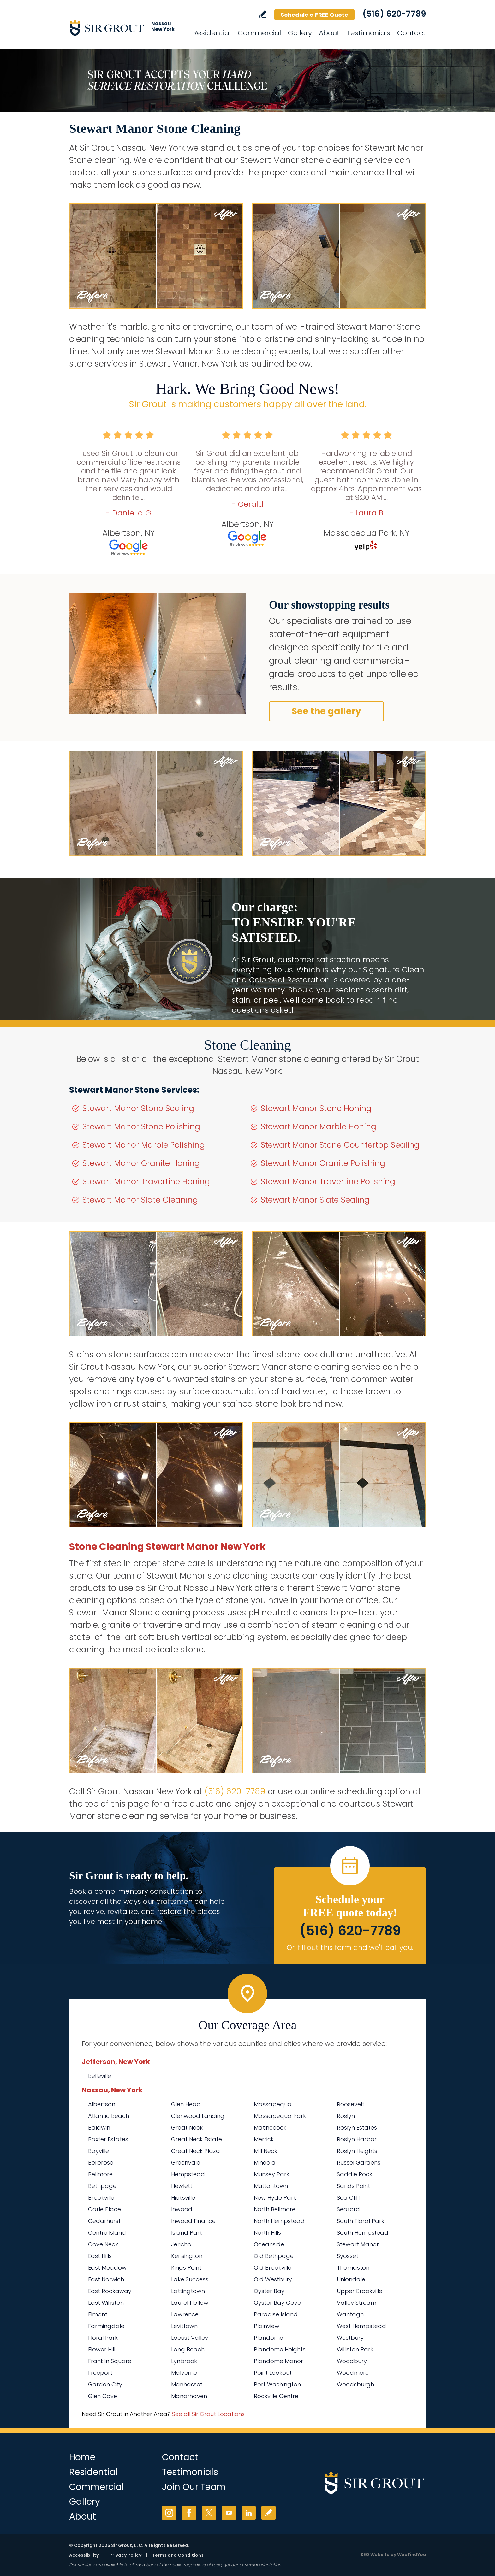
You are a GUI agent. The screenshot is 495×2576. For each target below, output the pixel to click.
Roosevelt (350, 2104)
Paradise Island (276, 2314)
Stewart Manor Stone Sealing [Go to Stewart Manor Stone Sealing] (138, 1108)
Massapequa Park (280, 2116)
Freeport (100, 2373)
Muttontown (271, 2186)
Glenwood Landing (197, 2116)
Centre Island (107, 2233)
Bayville (98, 2151)
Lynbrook (184, 2361)
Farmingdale (106, 2326)
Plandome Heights (280, 2349)
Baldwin (99, 2128)
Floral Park (103, 2338)
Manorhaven (189, 2396)
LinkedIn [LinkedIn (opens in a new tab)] (249, 2513)
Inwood (181, 2209)
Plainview (266, 2326)
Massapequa (273, 2104)
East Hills (100, 2256)
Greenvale (185, 2163)
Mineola (265, 2163)
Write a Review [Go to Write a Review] (262, 14)
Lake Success (189, 2279)
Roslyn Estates (357, 2128)
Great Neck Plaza (195, 2151)
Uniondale (351, 2279)
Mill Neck (265, 2151)
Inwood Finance (193, 2221)
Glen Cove (102, 2396)
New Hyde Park (275, 2198)
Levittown (184, 2326)
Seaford (348, 2209)
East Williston (106, 2303)
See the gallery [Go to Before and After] (326, 711)
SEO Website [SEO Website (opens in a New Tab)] (375, 2554)
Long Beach (188, 2349)
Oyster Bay (269, 2291)
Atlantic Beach (108, 2116)
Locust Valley (189, 2338)
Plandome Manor (278, 2361)
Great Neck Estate (196, 2139)
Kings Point (186, 2268)
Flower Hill (101, 2349)
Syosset (347, 2256)
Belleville (99, 2076)
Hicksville (183, 2198)
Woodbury (352, 2361)
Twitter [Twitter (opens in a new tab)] (209, 2513)
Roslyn (346, 2116)
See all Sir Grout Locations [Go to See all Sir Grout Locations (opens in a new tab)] (208, 2414)
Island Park (186, 2233)
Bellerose (100, 2163)
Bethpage (102, 2186)
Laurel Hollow (189, 2303)
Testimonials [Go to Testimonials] (368, 33)
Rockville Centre (276, 2396)
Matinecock (270, 2128)
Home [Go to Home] (82, 2457)
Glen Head (186, 2104)
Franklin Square (109, 2361)
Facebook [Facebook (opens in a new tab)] (189, 2513)
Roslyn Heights (357, 2151)
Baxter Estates (108, 2139)
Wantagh (350, 2314)
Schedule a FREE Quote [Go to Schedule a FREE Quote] (314, 15)
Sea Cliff (348, 2198)
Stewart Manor (358, 2244)
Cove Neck (103, 2244)
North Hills (267, 2233)
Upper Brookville (359, 2291)
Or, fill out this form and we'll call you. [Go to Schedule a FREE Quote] (350, 1947)
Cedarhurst (104, 2221)
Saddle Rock (354, 2174)
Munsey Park (271, 2174)
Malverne (184, 2373)
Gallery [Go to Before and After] (300, 33)
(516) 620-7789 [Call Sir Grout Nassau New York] (394, 14)
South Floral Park (360, 2221)
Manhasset (186, 2384)
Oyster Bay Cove (277, 2303)
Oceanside (269, 2244)
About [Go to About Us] (329, 33)
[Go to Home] (126, 28)
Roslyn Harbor (357, 2139)
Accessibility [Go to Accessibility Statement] (84, 2555)
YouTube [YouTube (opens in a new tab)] (229, 2513)
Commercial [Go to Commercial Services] (259, 33)
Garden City (105, 2384)
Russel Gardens (358, 2163)
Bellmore (100, 2174)
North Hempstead (279, 2221)
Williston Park (355, 2349)
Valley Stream (356, 2303)
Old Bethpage (274, 2256)
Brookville (101, 2198)
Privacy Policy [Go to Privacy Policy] (125, 2555)
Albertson (101, 2104)
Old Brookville (272, 2268)
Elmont (97, 2314)
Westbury (350, 2338)
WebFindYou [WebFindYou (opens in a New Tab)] (411, 2554)
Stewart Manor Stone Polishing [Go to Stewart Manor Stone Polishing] (141, 1126)
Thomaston (353, 2268)
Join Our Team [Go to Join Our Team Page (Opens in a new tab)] (194, 2487)
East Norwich (106, 2279)
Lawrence (185, 2314)
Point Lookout (273, 2373)
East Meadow (107, 2268)
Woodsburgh (355, 2384)
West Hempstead (361, 2326)
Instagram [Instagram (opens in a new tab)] (169, 2513)
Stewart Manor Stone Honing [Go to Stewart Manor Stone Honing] (316, 1108)
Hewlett (181, 2186)
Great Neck (187, 2128)
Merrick (264, 2139)
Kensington (186, 2256)
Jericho (181, 2244)
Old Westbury (273, 2279)
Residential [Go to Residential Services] (212, 33)
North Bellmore (274, 2209)
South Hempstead (362, 2233)
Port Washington (277, 2384)
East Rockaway (109, 2291)
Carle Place (104, 2209)
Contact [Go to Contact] (411, 33)
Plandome (268, 2338)
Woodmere (353, 2373)
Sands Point (353, 2186)
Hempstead (188, 2174)
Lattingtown (188, 2291)
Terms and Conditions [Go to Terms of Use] (178, 2555)
